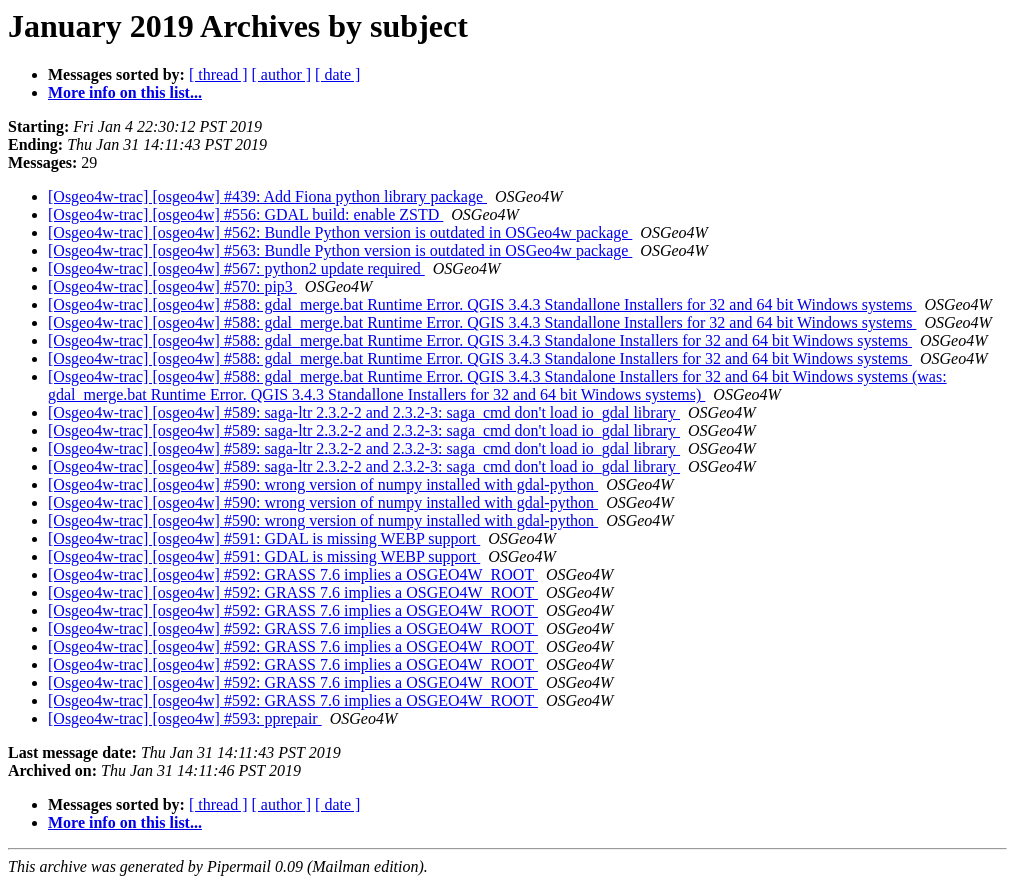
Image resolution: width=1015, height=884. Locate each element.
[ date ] (337, 74)
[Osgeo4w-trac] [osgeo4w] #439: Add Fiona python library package (267, 196)
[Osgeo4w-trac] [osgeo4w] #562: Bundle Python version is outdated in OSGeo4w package (340, 232)
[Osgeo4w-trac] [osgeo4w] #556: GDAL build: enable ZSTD (245, 214)
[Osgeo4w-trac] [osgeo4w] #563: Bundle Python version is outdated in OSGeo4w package (340, 250)
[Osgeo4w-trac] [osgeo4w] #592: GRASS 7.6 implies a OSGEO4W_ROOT (293, 574)
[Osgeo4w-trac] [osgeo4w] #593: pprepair (185, 718)
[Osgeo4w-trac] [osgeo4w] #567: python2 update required (236, 268)
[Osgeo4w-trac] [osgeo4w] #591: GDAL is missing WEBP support (264, 538)
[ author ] (282, 74)
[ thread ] (218, 74)
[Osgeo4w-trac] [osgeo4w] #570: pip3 (172, 286)
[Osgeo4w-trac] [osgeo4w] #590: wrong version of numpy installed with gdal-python (323, 484)
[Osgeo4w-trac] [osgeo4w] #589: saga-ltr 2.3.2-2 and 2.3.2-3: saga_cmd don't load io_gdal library (364, 412)
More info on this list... (125, 92)
